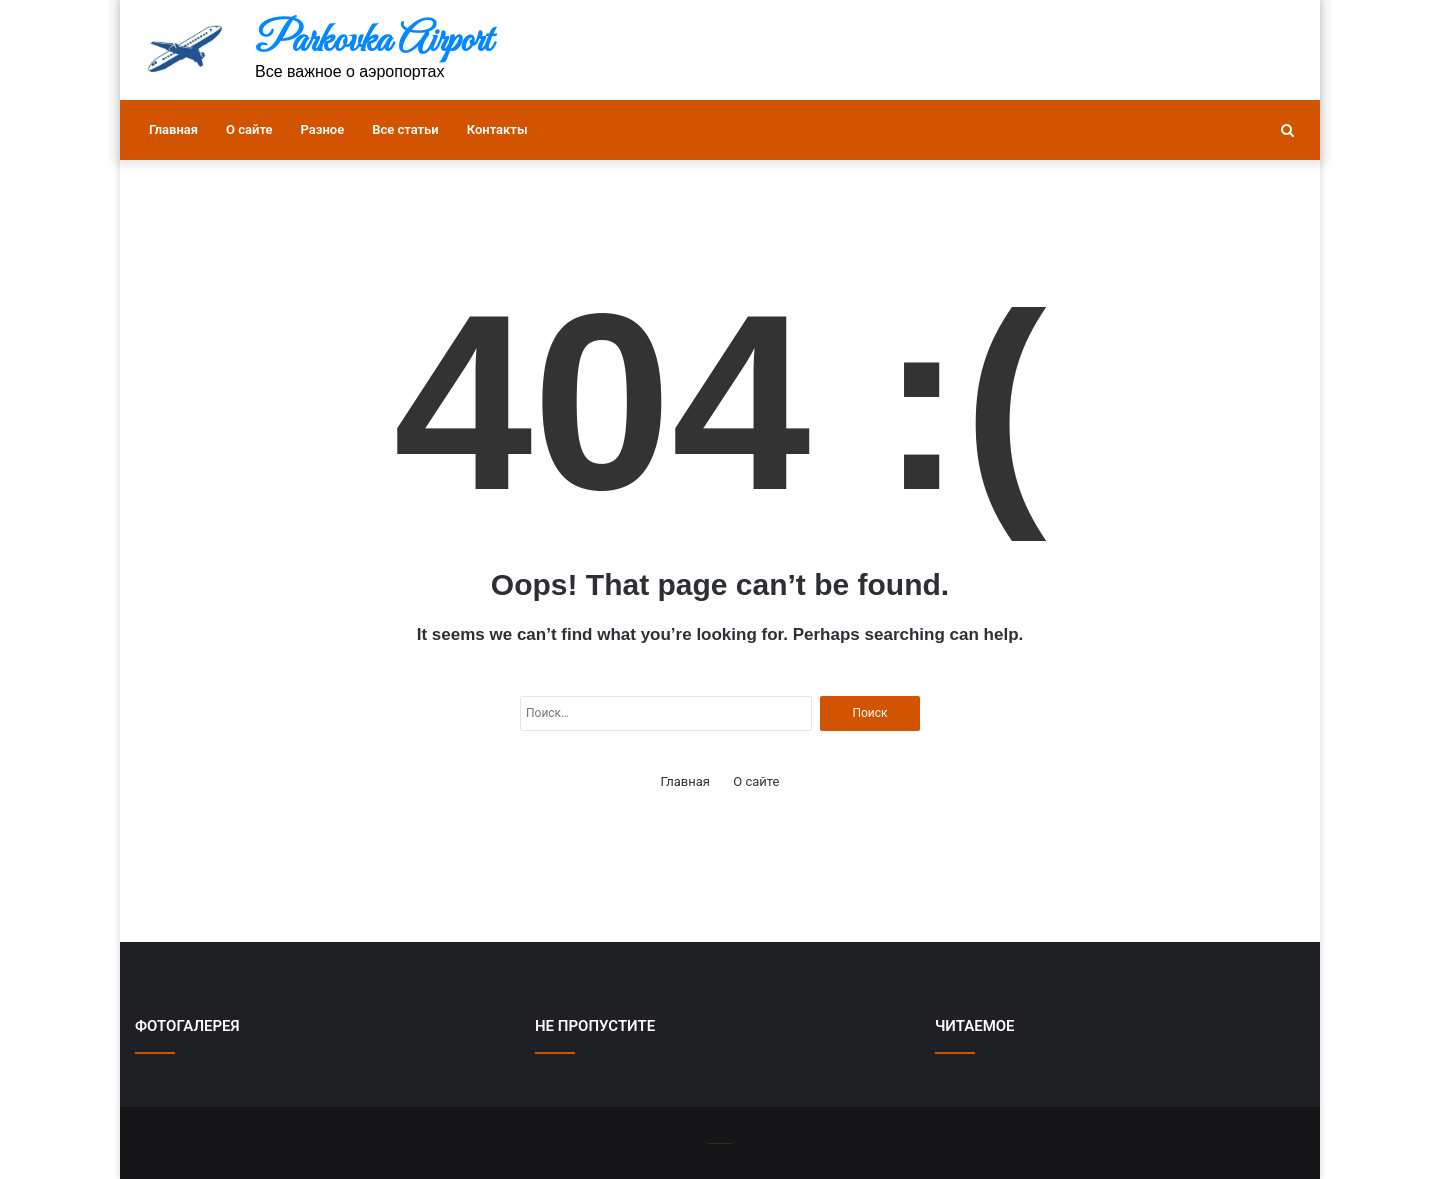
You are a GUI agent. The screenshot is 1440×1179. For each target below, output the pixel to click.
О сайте (249, 129)
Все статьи (405, 129)
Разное (323, 129)
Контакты (497, 129)
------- (719, 1142)
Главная (173, 129)
